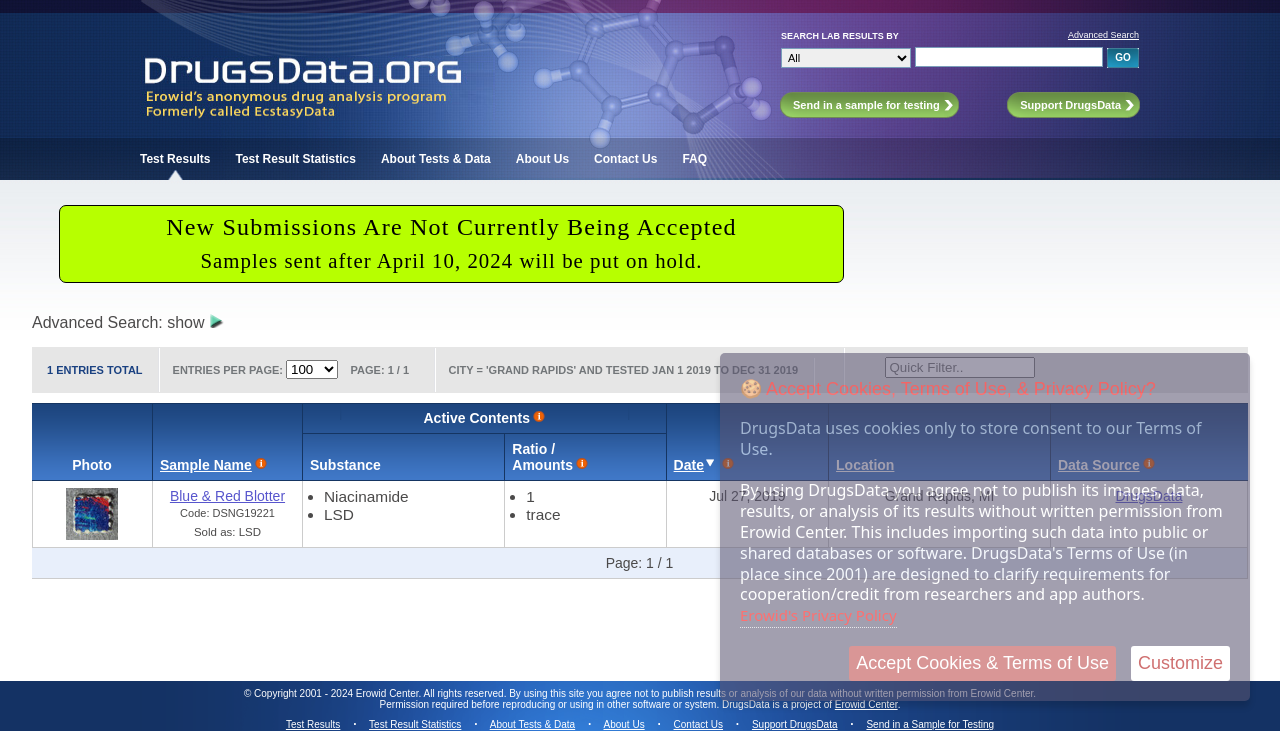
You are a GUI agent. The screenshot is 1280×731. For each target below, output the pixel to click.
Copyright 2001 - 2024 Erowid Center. (337, 693)
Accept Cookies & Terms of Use (982, 663)
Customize (1180, 663)
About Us (542, 159)
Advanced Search (1103, 35)
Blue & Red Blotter (227, 496)
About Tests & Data (436, 159)
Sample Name (206, 465)
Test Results (175, 159)
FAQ (694, 159)
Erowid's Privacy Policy (818, 615)
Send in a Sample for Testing (930, 724)
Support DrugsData (795, 724)
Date (689, 465)
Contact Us (625, 159)
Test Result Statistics (295, 159)
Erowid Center (866, 704)
